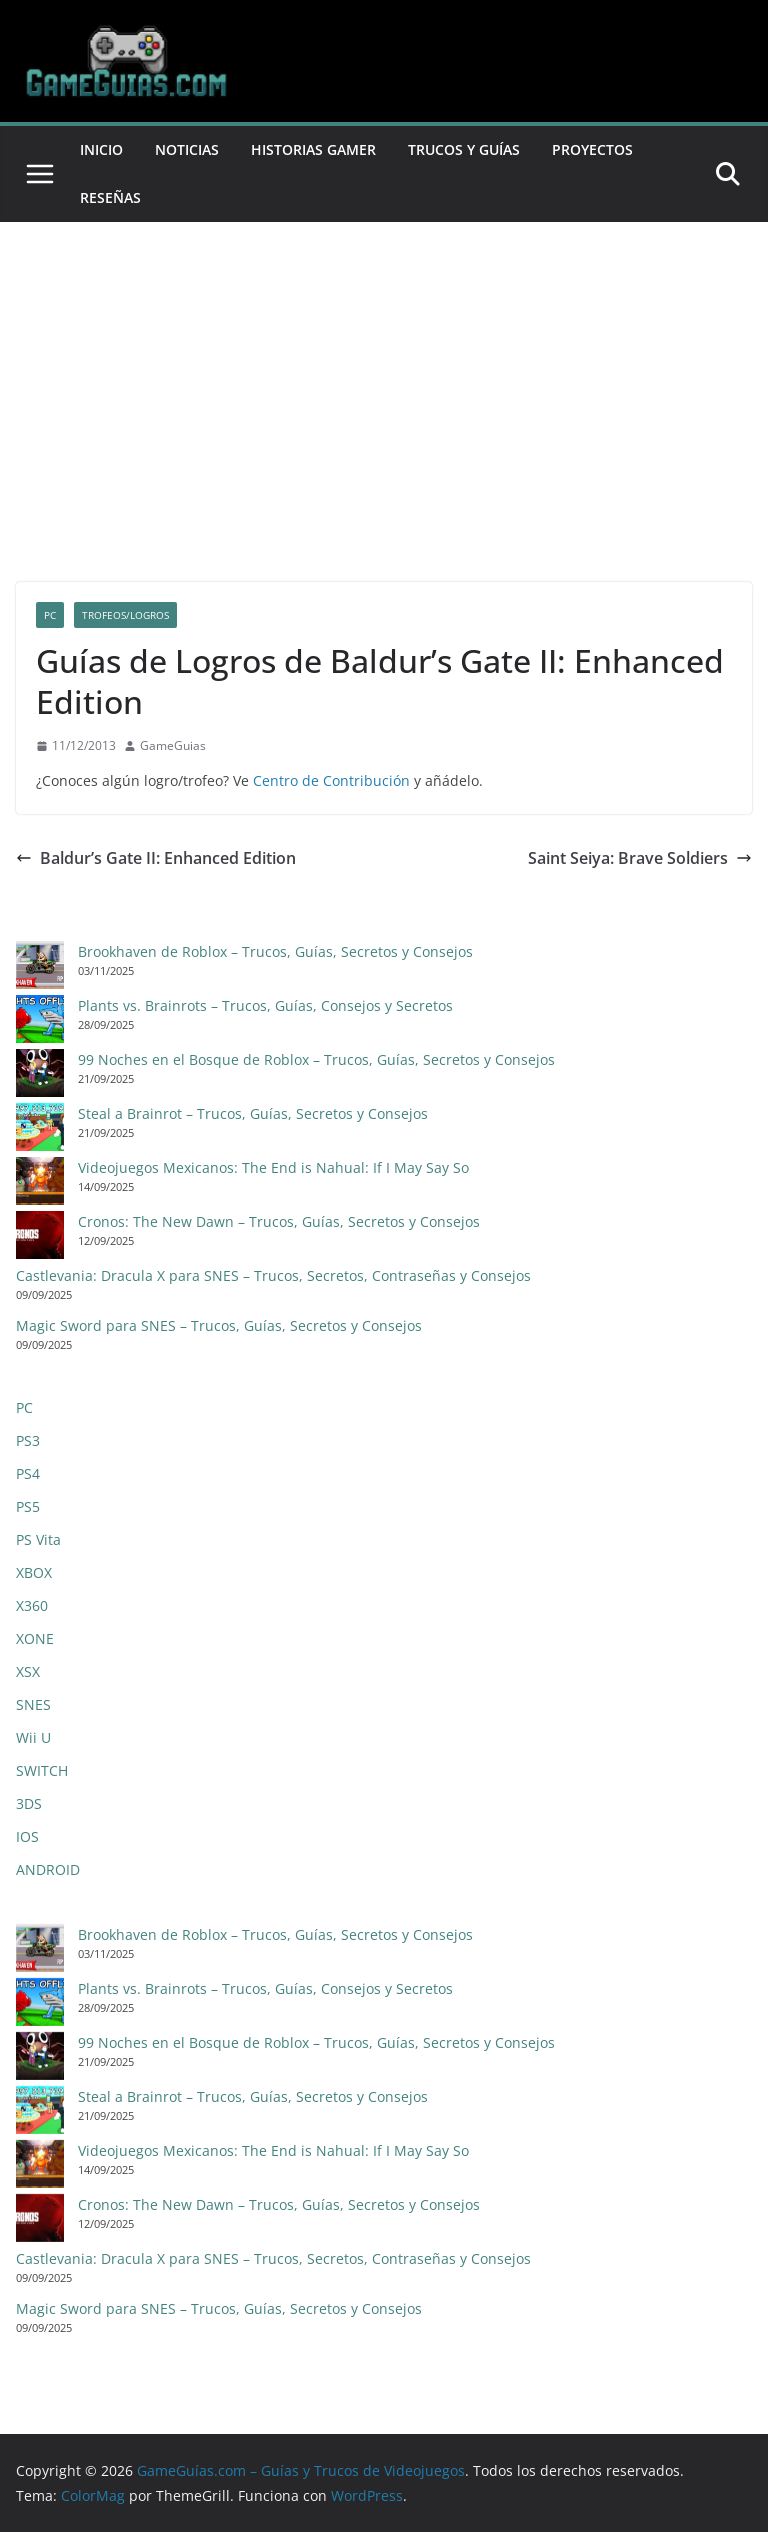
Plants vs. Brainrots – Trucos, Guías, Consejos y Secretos (265, 1005)
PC (50, 615)
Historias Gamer (313, 149)
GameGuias (173, 745)
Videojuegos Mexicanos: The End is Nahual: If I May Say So (273, 1167)
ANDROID (48, 1869)
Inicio (101, 149)
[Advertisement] (384, 372)
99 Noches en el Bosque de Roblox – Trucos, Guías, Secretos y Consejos (316, 1059)
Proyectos (592, 149)
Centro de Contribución (331, 780)
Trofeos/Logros (125, 615)
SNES (33, 1704)
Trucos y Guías (464, 149)
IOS (27, 1836)
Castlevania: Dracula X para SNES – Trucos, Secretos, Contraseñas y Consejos (273, 1275)
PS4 (28, 1473)
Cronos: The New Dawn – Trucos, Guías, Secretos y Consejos (279, 1221)
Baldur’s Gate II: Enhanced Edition (156, 858)
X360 (32, 1605)
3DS (29, 1803)
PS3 (28, 1440)
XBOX (34, 1572)
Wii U (33, 1737)
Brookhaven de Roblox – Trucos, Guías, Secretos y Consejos (275, 951)
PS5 (28, 1506)
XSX (28, 1671)
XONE (35, 1638)
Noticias (187, 149)
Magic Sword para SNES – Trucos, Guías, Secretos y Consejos (219, 1325)
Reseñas (110, 197)
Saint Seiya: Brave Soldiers (640, 858)
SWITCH (42, 1770)
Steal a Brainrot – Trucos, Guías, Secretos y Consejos (253, 1113)
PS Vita (38, 1539)
